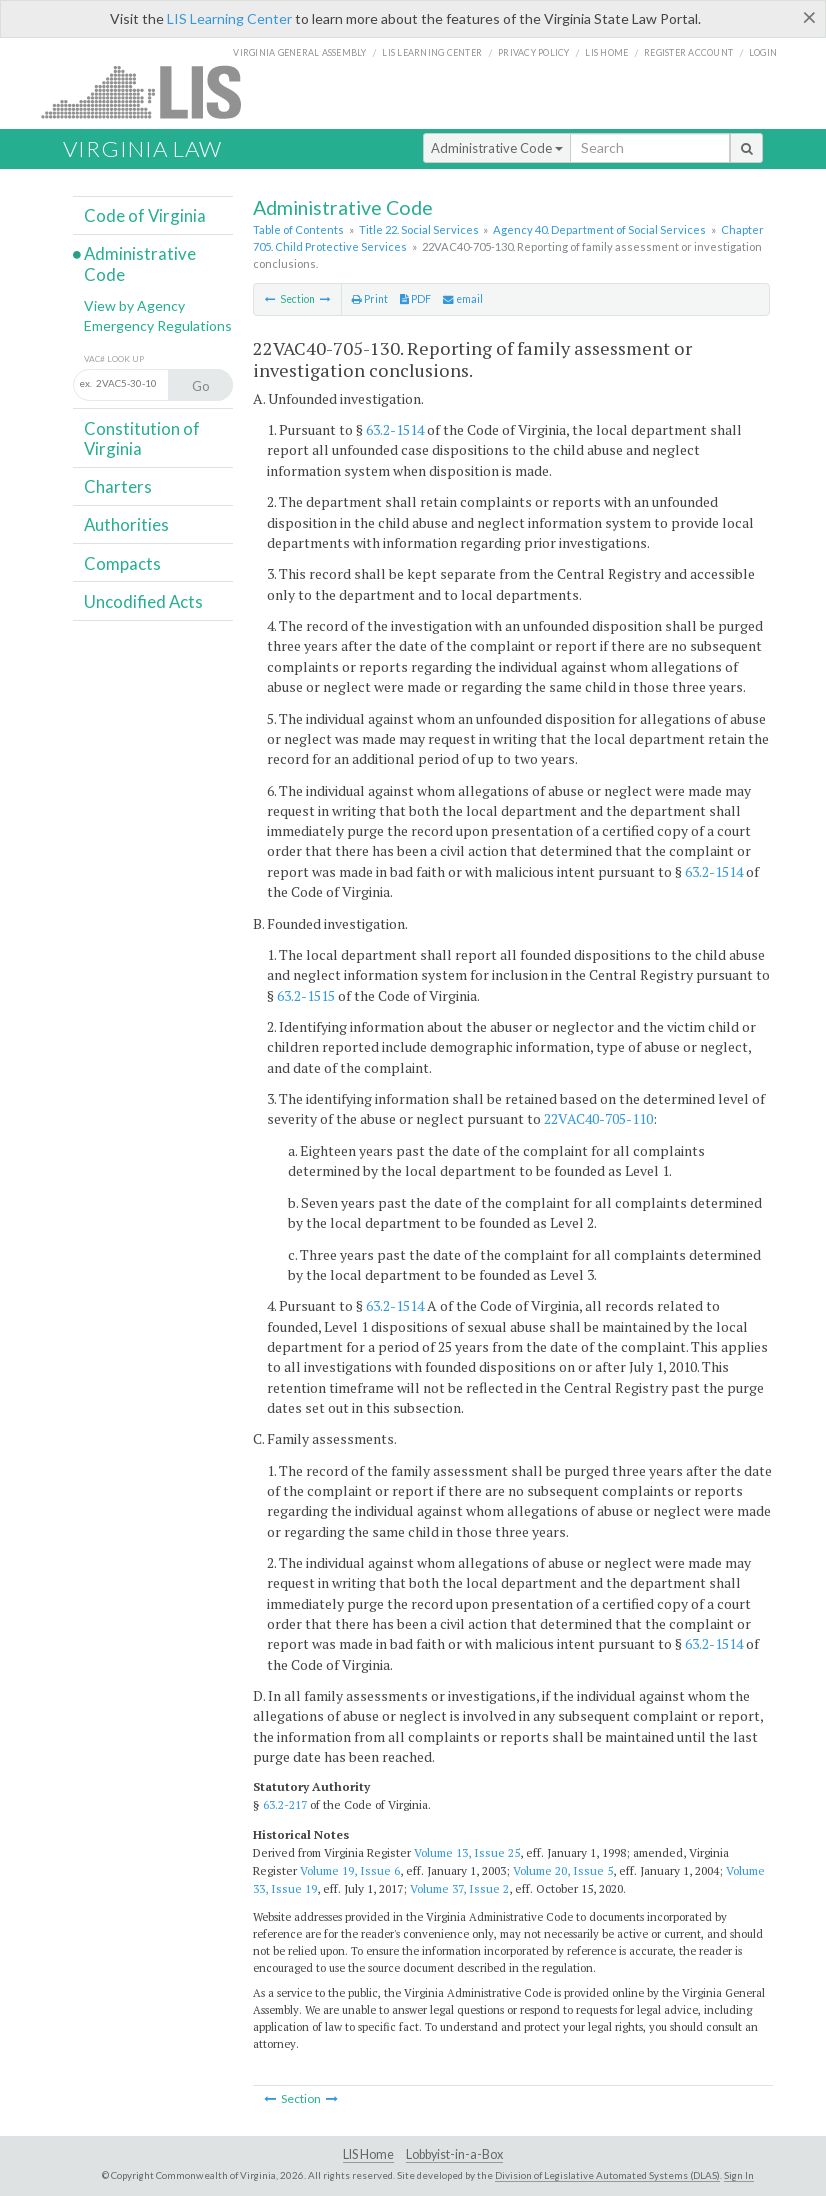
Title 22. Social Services (419, 229)
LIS (152, 91)
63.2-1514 (395, 429)
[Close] (809, 17)
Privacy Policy (534, 52)
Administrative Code (497, 148)
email (463, 299)
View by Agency (134, 305)
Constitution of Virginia (142, 438)
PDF (415, 299)
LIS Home (368, 2154)
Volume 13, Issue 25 (467, 1852)
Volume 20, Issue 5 (563, 1870)
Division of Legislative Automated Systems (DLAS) (607, 2175)
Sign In (739, 2175)
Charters (118, 486)
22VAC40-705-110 (598, 1118)
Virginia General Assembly (299, 52)
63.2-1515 (306, 995)
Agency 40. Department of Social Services (599, 229)
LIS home (606, 52)
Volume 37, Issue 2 (459, 1888)
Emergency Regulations (158, 325)
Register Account (688, 52)
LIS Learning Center (229, 18)
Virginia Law (142, 148)
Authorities (126, 524)
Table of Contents (298, 229)
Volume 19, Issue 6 (350, 1870)
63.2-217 (285, 1804)
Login (763, 52)
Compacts (122, 563)
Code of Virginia (145, 215)
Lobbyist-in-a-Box (454, 2154)
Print (370, 299)
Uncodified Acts (143, 601)
